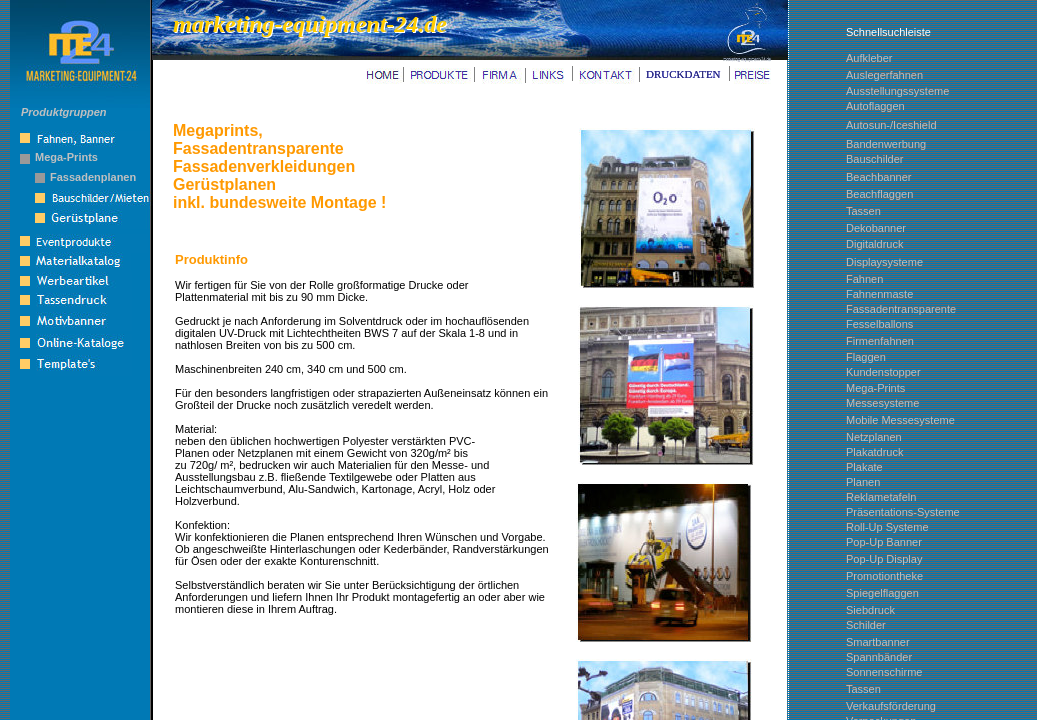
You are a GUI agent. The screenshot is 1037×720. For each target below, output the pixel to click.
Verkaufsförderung (891, 706)
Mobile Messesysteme (900, 420)
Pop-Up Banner (884, 542)
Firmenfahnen (880, 341)
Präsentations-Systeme (903, 512)
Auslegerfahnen (884, 75)
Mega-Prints (66, 157)
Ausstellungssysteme (897, 91)
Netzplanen (874, 437)
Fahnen (864, 279)
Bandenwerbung (886, 144)
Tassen (863, 689)
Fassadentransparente (901, 309)
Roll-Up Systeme (887, 527)
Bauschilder (874, 159)
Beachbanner (878, 177)
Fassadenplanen (93, 177)
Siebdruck (870, 610)
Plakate (864, 467)
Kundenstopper (883, 372)
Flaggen (866, 357)
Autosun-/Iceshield (891, 125)
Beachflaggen (879, 194)
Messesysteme (882, 403)
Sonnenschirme (884, 672)
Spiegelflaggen (882, 593)
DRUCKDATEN (683, 74)
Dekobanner (876, 228)
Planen (863, 482)
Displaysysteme (884, 262)
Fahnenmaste (879, 294)
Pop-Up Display (884, 559)
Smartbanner (878, 642)
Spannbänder (879, 657)
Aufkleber (869, 58)
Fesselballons (879, 324)
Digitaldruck (874, 244)
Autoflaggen (875, 106)
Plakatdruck (874, 452)
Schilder (866, 625)
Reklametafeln (881, 497)
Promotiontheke (884, 576)
